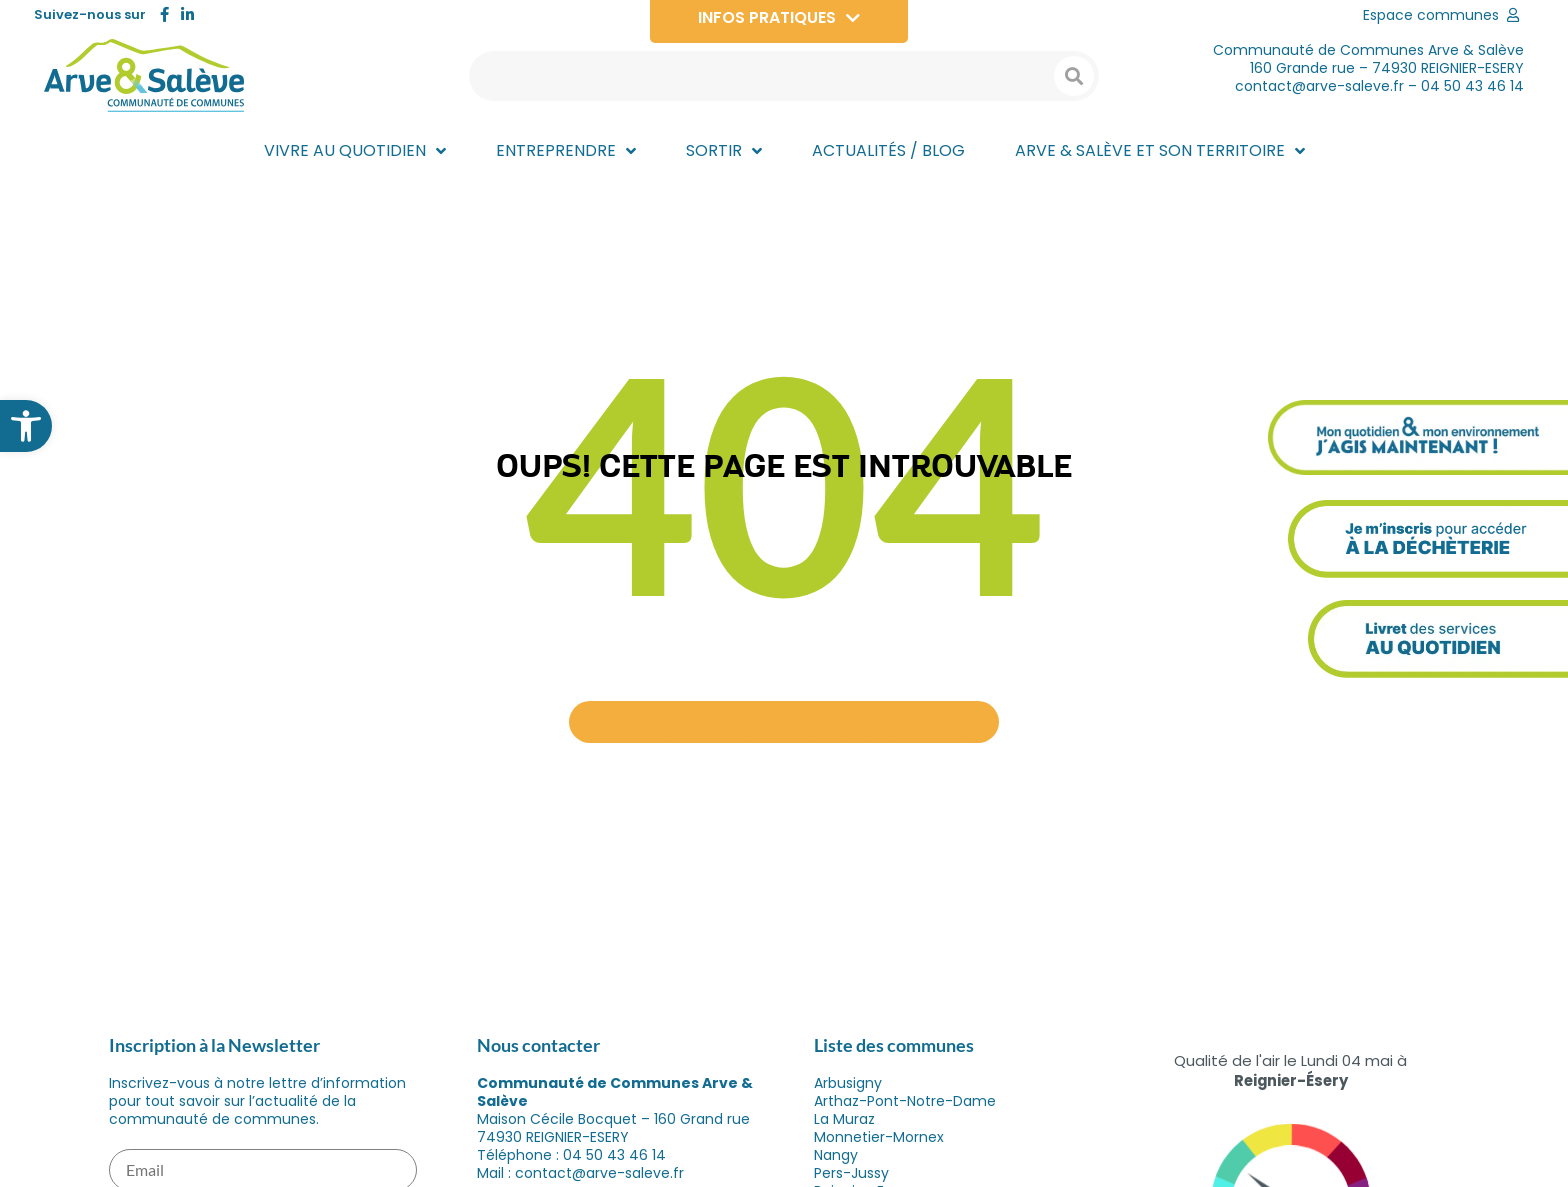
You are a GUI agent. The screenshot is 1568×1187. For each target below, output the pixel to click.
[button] (26, 426)
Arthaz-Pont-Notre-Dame (905, 1101)
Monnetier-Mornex (879, 1137)
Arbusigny (848, 1083)
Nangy (836, 1155)
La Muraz (844, 1119)
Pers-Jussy (851, 1173)
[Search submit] (1074, 76)
